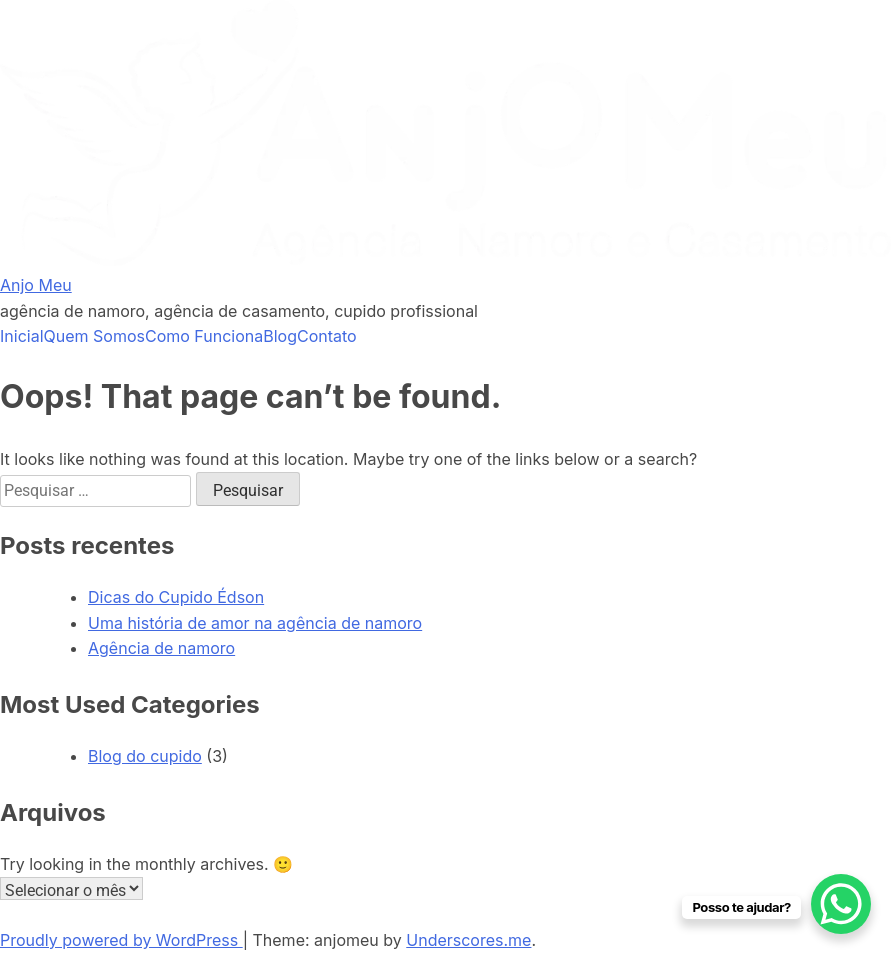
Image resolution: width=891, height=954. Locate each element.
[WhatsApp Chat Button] (841, 904)
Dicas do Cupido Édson (176, 597)
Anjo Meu (36, 285)
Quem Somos (94, 336)
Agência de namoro (161, 648)
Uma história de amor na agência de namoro (255, 623)
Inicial (22, 336)
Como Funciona (204, 336)
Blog (280, 336)
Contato (327, 336)
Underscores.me (468, 940)
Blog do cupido (145, 756)
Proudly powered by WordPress (121, 940)
